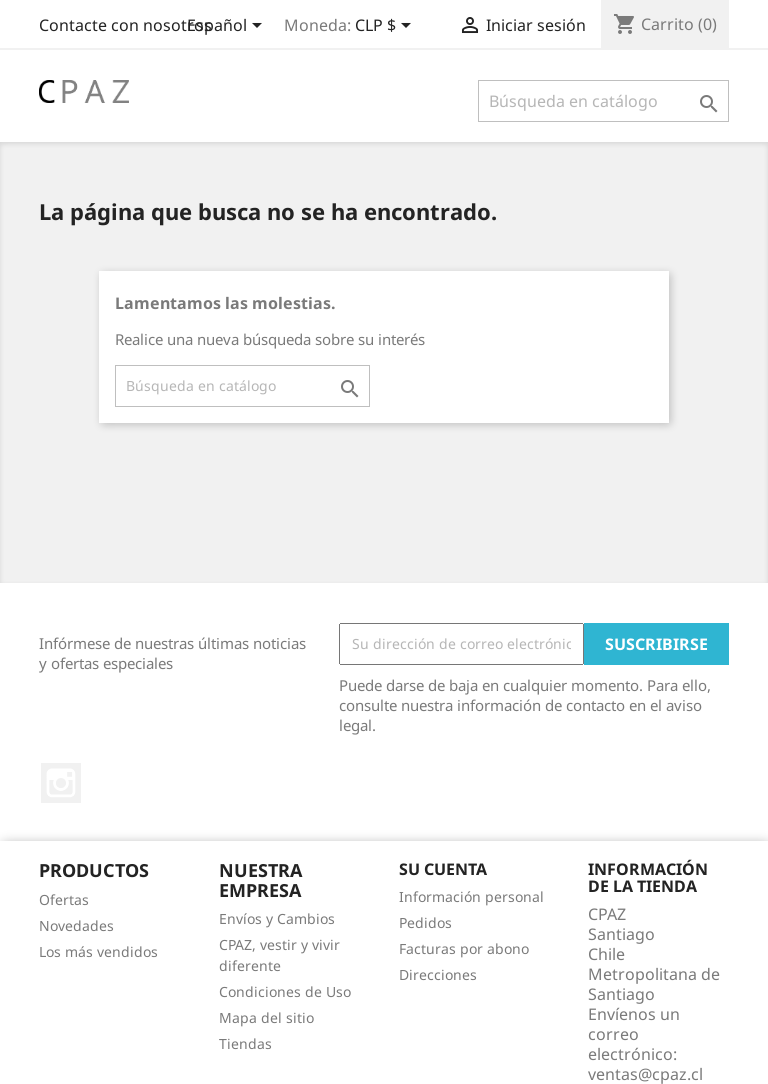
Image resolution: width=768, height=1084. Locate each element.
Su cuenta (443, 869)
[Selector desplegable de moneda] (386, 27)
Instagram (61, 783)
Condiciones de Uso (285, 991)
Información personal (471, 896)
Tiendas (245, 1043)
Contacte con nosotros (125, 25)
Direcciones (438, 974)
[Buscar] (603, 101)
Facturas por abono (464, 948)
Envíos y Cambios (277, 918)
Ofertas (64, 899)
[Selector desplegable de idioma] (228, 27)
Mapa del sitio (266, 1017)
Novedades (76, 925)
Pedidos (425, 922)
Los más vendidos (98, 951)
